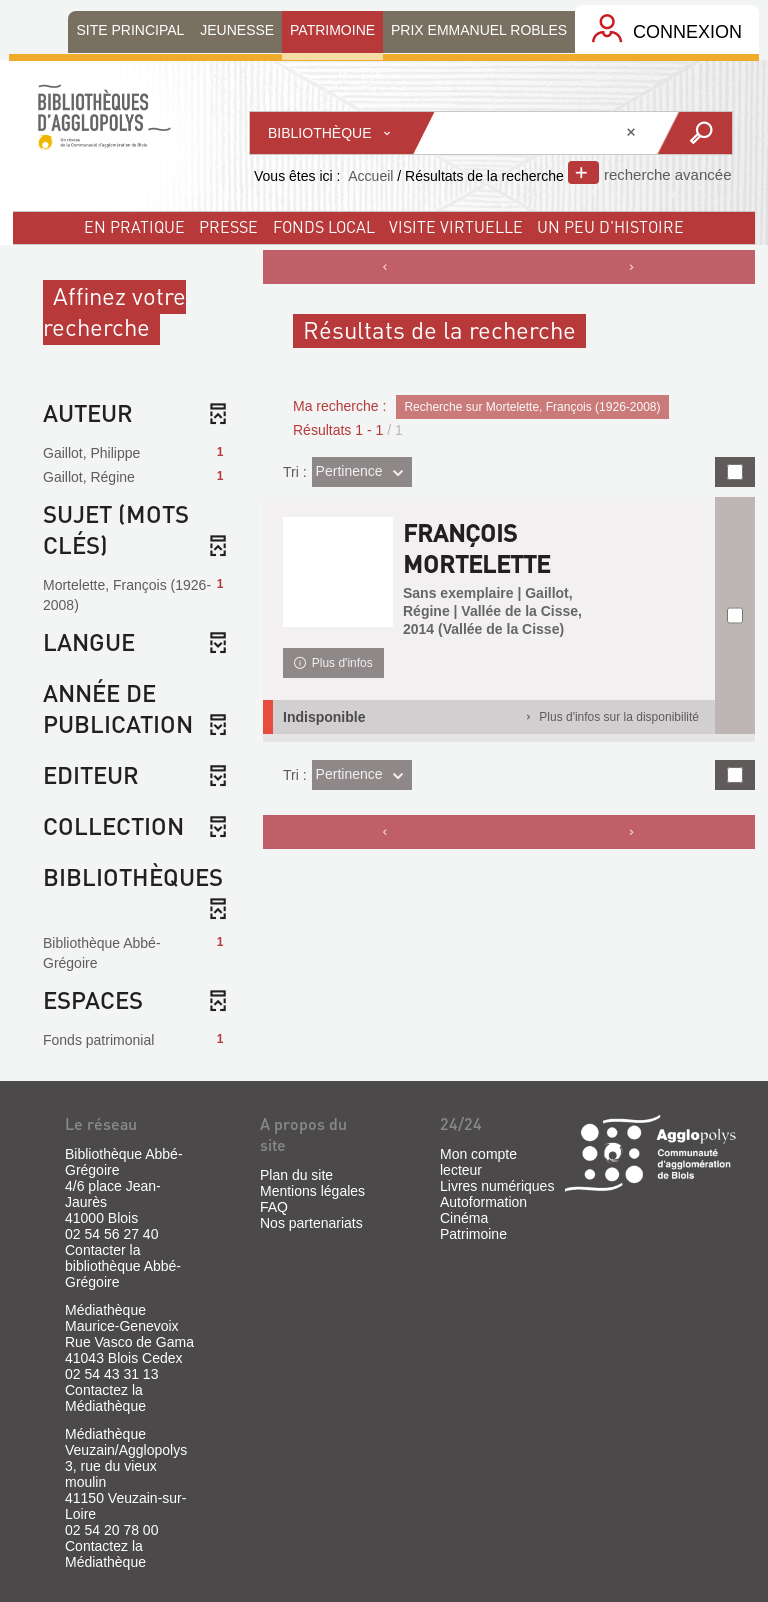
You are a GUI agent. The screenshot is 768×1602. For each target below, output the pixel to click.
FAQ (274, 1207)
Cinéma (464, 1218)
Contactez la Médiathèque (105, 1398)
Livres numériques (497, 1186)
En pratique (134, 226)
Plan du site (296, 1175)
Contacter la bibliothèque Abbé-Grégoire (123, 1266)
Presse (228, 226)
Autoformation (483, 1202)
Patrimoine (473, 1234)
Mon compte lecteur (478, 1162)
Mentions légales (312, 1191)
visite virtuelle (456, 226)
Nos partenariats (311, 1223)
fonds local (324, 226)
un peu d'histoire (610, 226)
